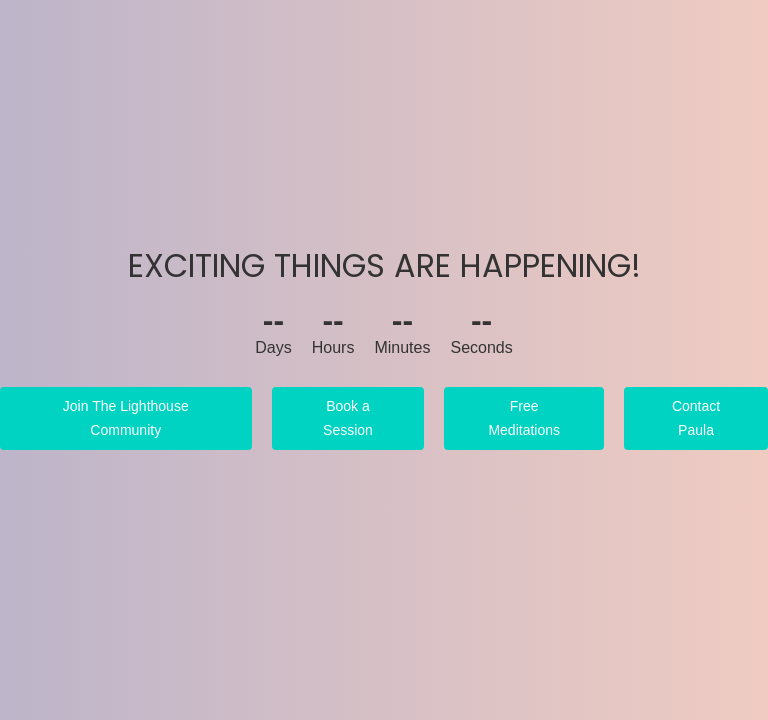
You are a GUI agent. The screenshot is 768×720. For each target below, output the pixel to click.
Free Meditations (524, 418)
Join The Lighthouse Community (126, 418)
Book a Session (348, 418)
